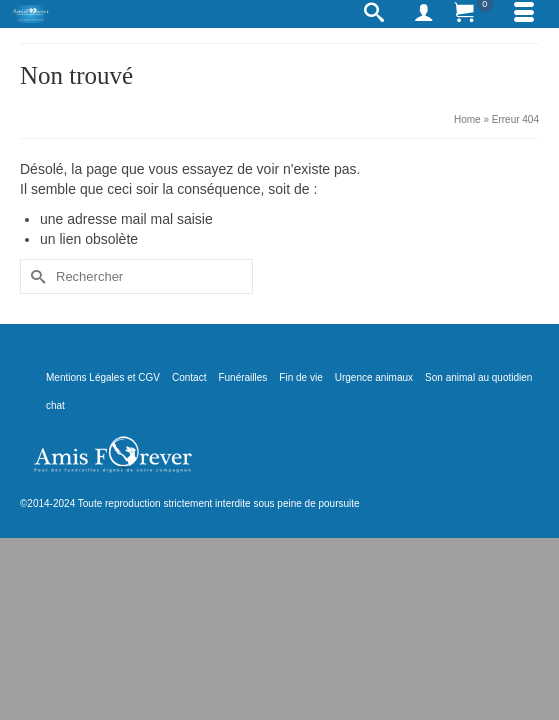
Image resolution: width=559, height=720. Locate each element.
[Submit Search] (35, 276)
